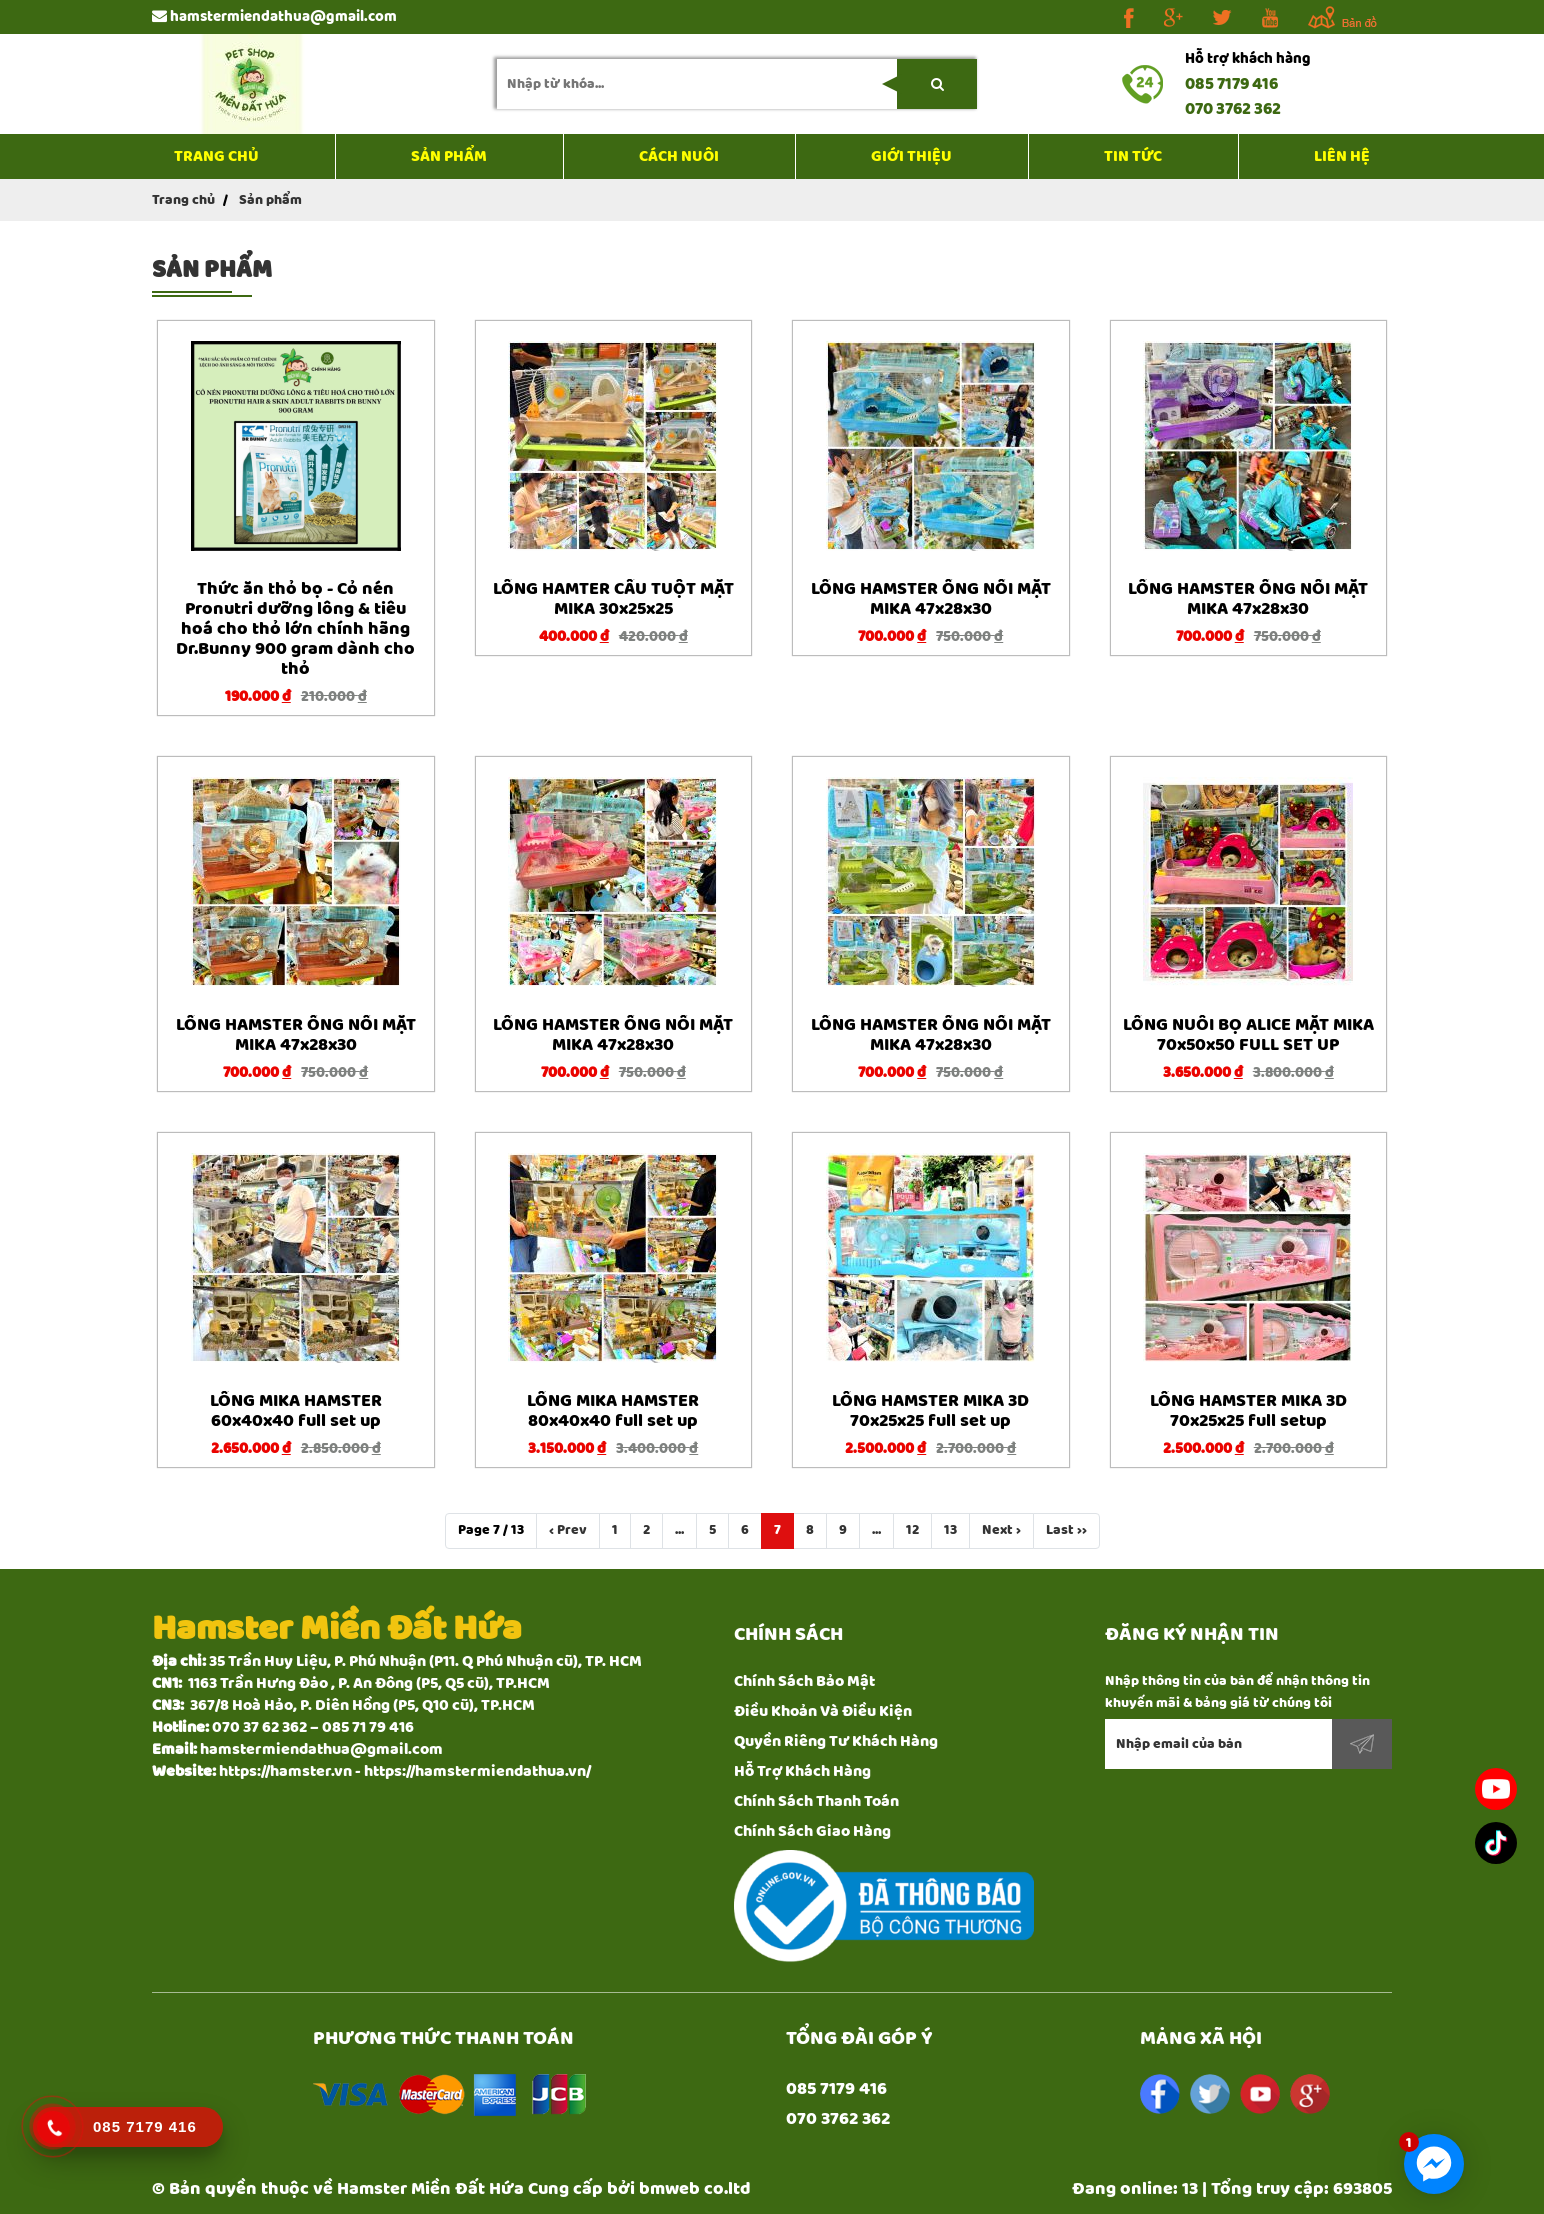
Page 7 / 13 (491, 1530)
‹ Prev (568, 1530)
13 (950, 1530)
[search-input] (737, 84)
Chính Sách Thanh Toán (816, 1801)
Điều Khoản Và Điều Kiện (823, 1711)
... (679, 1530)
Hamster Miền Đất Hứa (430, 2189)
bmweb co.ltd (695, 2189)
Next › (1001, 1530)
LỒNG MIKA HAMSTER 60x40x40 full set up (296, 1411)
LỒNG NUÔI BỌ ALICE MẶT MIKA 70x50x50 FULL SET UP (1248, 1035)
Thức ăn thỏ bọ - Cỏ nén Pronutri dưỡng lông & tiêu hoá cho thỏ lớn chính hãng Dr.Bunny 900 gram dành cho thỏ (295, 629)
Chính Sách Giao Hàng (812, 1831)
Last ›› (1066, 1530)
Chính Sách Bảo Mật (804, 1681)
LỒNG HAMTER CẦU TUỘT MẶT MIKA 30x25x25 (613, 599)
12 (912, 1530)
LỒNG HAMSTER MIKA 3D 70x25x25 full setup (1248, 1411)
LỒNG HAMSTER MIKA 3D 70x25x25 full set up (930, 1411)
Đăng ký (1362, 1744)
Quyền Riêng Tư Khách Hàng (836, 1741)
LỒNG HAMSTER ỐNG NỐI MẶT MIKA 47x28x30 (931, 599)
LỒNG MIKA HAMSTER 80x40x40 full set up (613, 1411)
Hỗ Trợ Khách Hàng (802, 1771)
